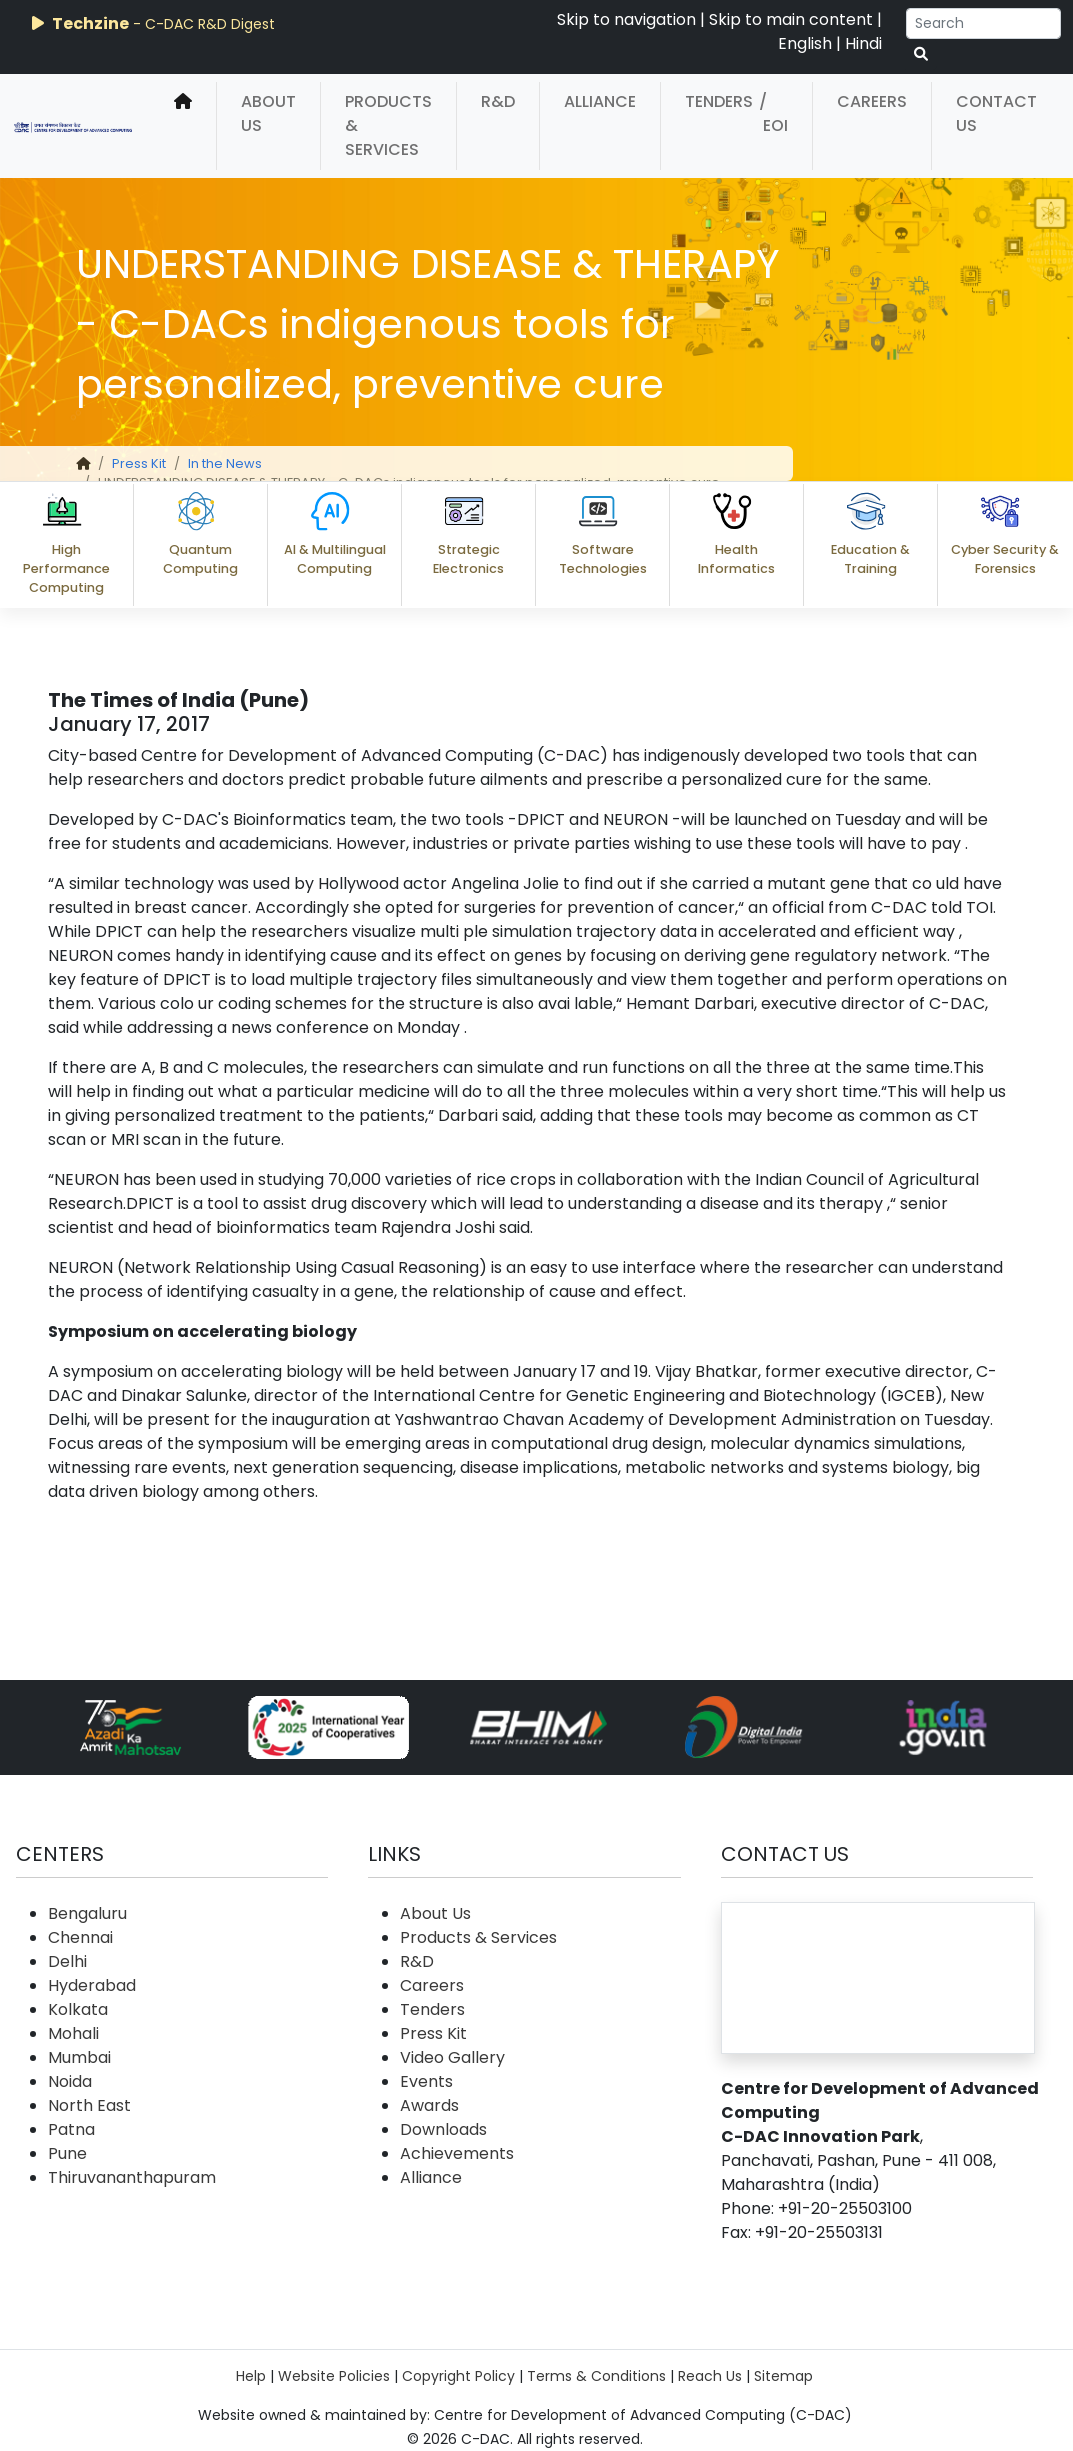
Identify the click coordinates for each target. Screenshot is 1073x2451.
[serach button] (921, 54)
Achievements (457, 2153)
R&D (498, 101)
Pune (67, 2153)
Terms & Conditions (596, 2376)
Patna (71, 2129)
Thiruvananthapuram (132, 2177)
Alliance (600, 101)
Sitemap (783, 2376)
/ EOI (773, 113)
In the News (225, 463)
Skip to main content (791, 19)
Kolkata (78, 2009)
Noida (70, 2081)
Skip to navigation (626, 19)
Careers (872, 101)
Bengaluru (87, 1913)
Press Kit (139, 463)
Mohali (73, 2033)
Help (251, 2376)
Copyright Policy (458, 2376)
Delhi (67, 1961)
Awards (429, 2105)
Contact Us (996, 113)
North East (89, 2105)
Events (426, 2081)
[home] (183, 126)
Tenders (719, 101)
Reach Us (710, 2376)
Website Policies (334, 2376)
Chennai (80, 1937)
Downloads (443, 2129)
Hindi (863, 43)
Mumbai (79, 2057)
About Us (268, 113)
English (805, 43)
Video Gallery (452, 2057)
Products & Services (388, 125)
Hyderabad (92, 1985)
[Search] (983, 23)
